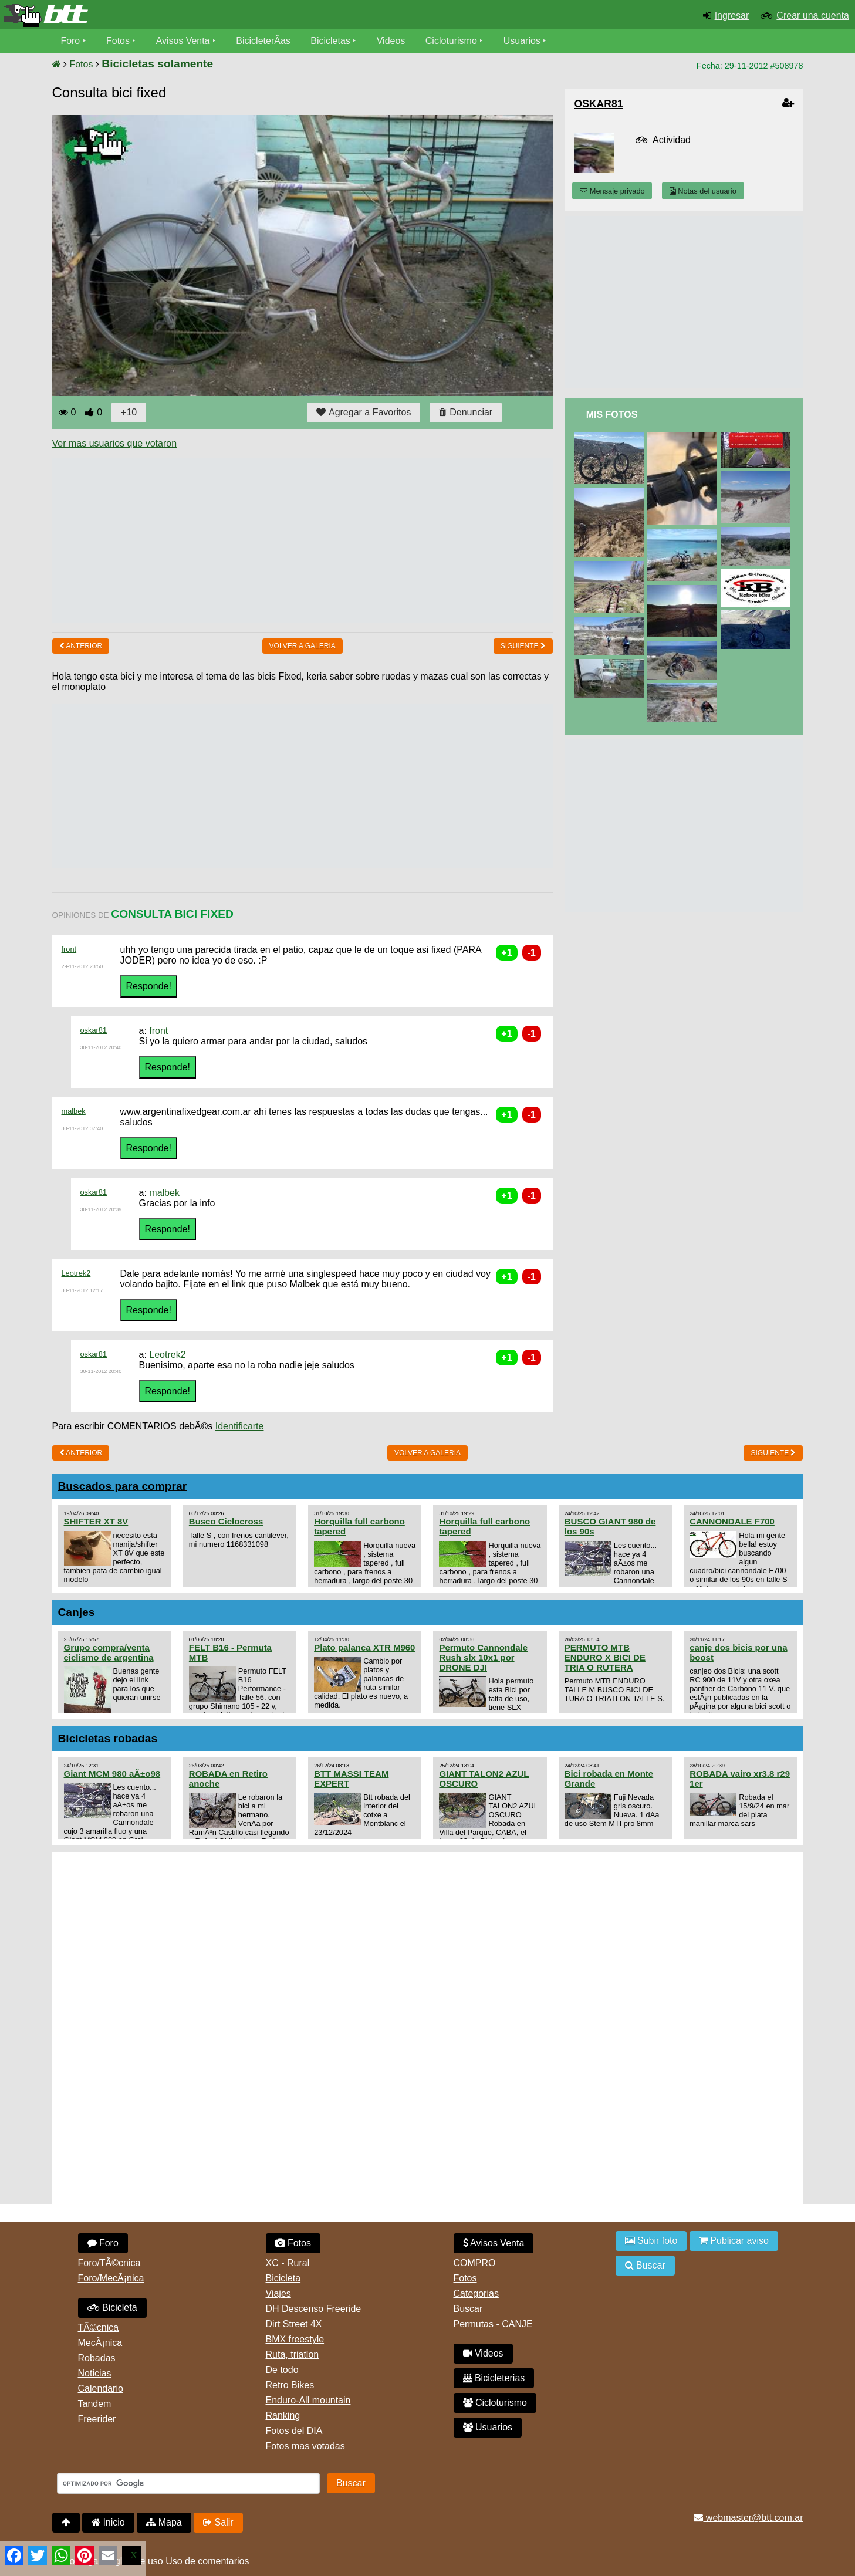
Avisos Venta (183, 41)
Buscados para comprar (122, 1486)
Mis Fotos (612, 415)
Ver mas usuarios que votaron (114, 443)
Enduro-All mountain (308, 2400)
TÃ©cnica (98, 2327)
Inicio (108, 2522)
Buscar (468, 2309)
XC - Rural (288, 2263)
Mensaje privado (612, 191)
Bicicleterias (494, 2378)
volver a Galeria (302, 646)
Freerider (97, 2419)
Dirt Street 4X (294, 2324)
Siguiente (523, 646)
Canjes (76, 1612)
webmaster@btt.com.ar (748, 2518)
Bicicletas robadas (108, 1738)
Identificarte (239, 1426)
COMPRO (475, 2263)
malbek (74, 1111)
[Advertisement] (265, 540)
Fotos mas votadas (305, 2446)
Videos (391, 41)
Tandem (94, 2404)
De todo (282, 2370)
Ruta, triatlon (292, 2354)
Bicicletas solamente (157, 64)
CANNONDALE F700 (732, 1521)
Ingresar (732, 16)
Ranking (283, 2416)
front (69, 949)
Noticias (94, 2373)
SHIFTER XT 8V (96, 1521)
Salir (218, 2522)
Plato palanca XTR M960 (364, 1647)
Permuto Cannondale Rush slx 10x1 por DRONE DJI (483, 1657)
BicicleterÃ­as (263, 41)
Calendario (100, 2389)
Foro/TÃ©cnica (109, 2263)
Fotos (118, 41)
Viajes (278, 2293)
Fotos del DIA (294, 2431)
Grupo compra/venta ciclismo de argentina (109, 1652)
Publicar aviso (734, 2241)
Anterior (81, 646)
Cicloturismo (452, 41)
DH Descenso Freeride (313, 2309)
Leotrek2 (76, 1273)
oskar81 (93, 1030)
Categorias (476, 2293)
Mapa (163, 2522)
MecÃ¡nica (100, 2343)
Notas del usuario (703, 191)
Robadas (97, 2358)
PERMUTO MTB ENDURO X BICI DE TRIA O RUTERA (605, 1657)
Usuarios (522, 41)
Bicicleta (112, 2308)
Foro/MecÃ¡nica (111, 2278)
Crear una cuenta (812, 16)
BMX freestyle (295, 2339)
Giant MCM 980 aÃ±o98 (112, 1774)
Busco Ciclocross (226, 1521)
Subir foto (651, 2241)
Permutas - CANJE (493, 2324)
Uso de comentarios (207, 2561)
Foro (70, 41)
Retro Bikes (290, 2385)
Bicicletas (332, 41)
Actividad (672, 140)
